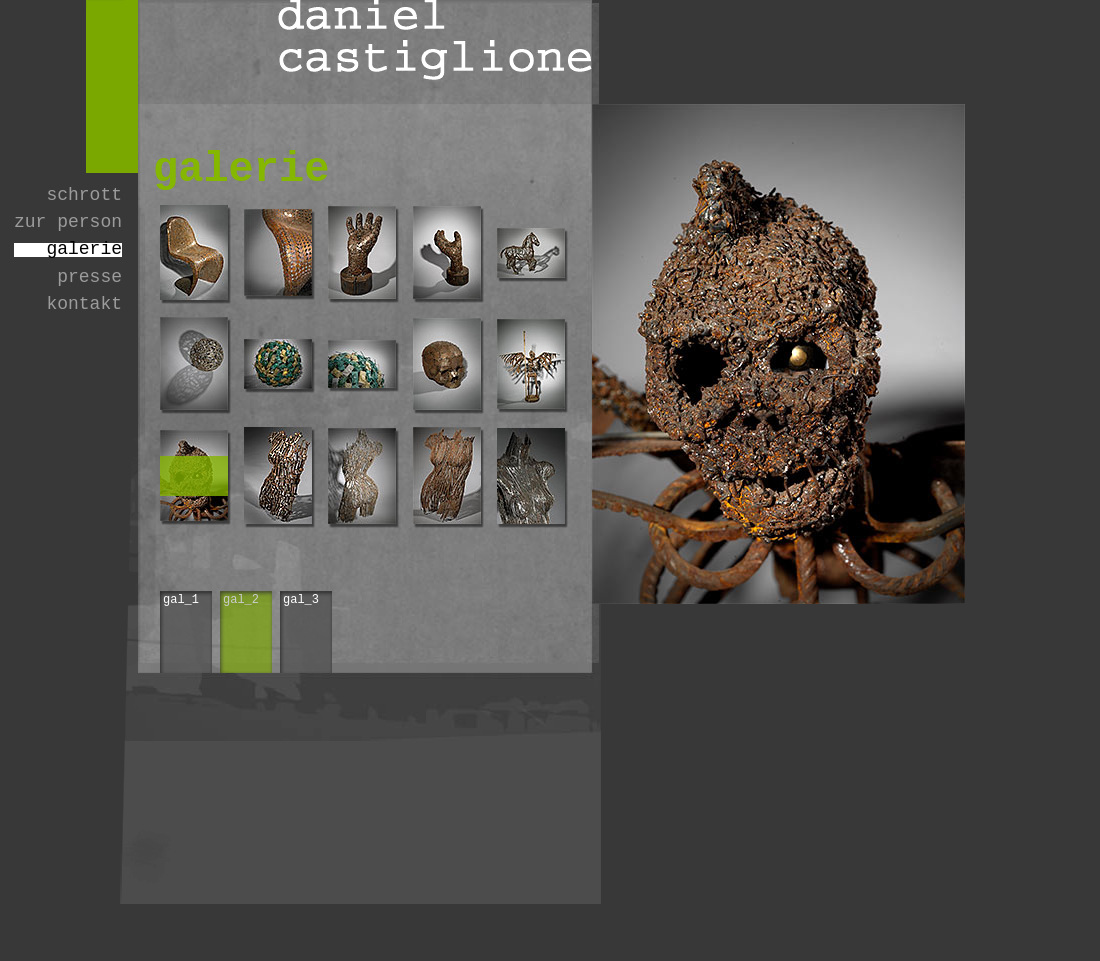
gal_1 (181, 600)
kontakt (84, 304)
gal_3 (301, 600)
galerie (84, 249)
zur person (68, 222)
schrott (84, 195)
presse (89, 277)
